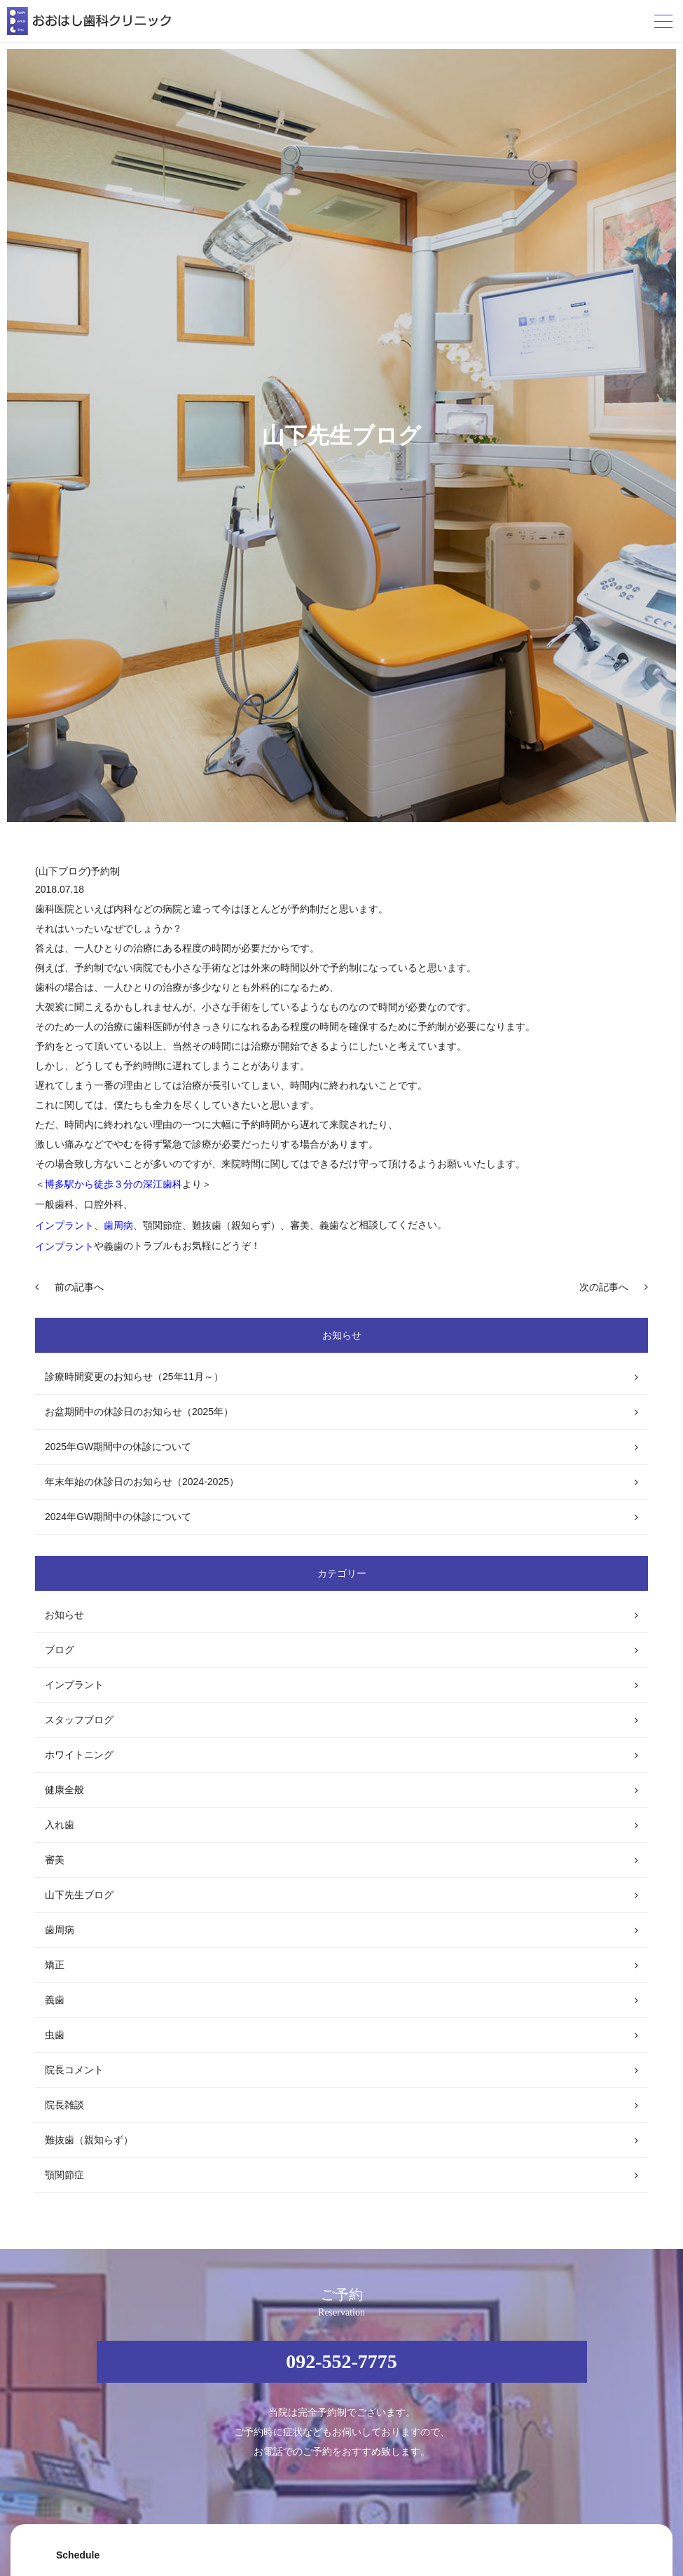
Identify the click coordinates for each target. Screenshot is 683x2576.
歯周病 (59, 1929)
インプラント (74, 1684)
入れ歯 (59, 1824)
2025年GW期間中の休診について (118, 1446)
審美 (54, 1859)
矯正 (54, 1964)
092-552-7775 (341, 2361)
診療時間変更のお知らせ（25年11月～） (134, 1376)
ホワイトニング (79, 1754)
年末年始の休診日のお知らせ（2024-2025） (142, 1481)
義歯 (54, 1999)
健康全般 (64, 1789)
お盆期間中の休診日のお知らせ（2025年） (139, 1411)
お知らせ (64, 1614)
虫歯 (54, 2034)
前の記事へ (79, 1287)
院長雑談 (64, 2104)
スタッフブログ (79, 1719)
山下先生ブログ (79, 1894)
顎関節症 (64, 2174)
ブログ (59, 1649)
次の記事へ (603, 1287)
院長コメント (74, 2069)
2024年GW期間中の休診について (118, 1516)
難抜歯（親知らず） (89, 2139)
